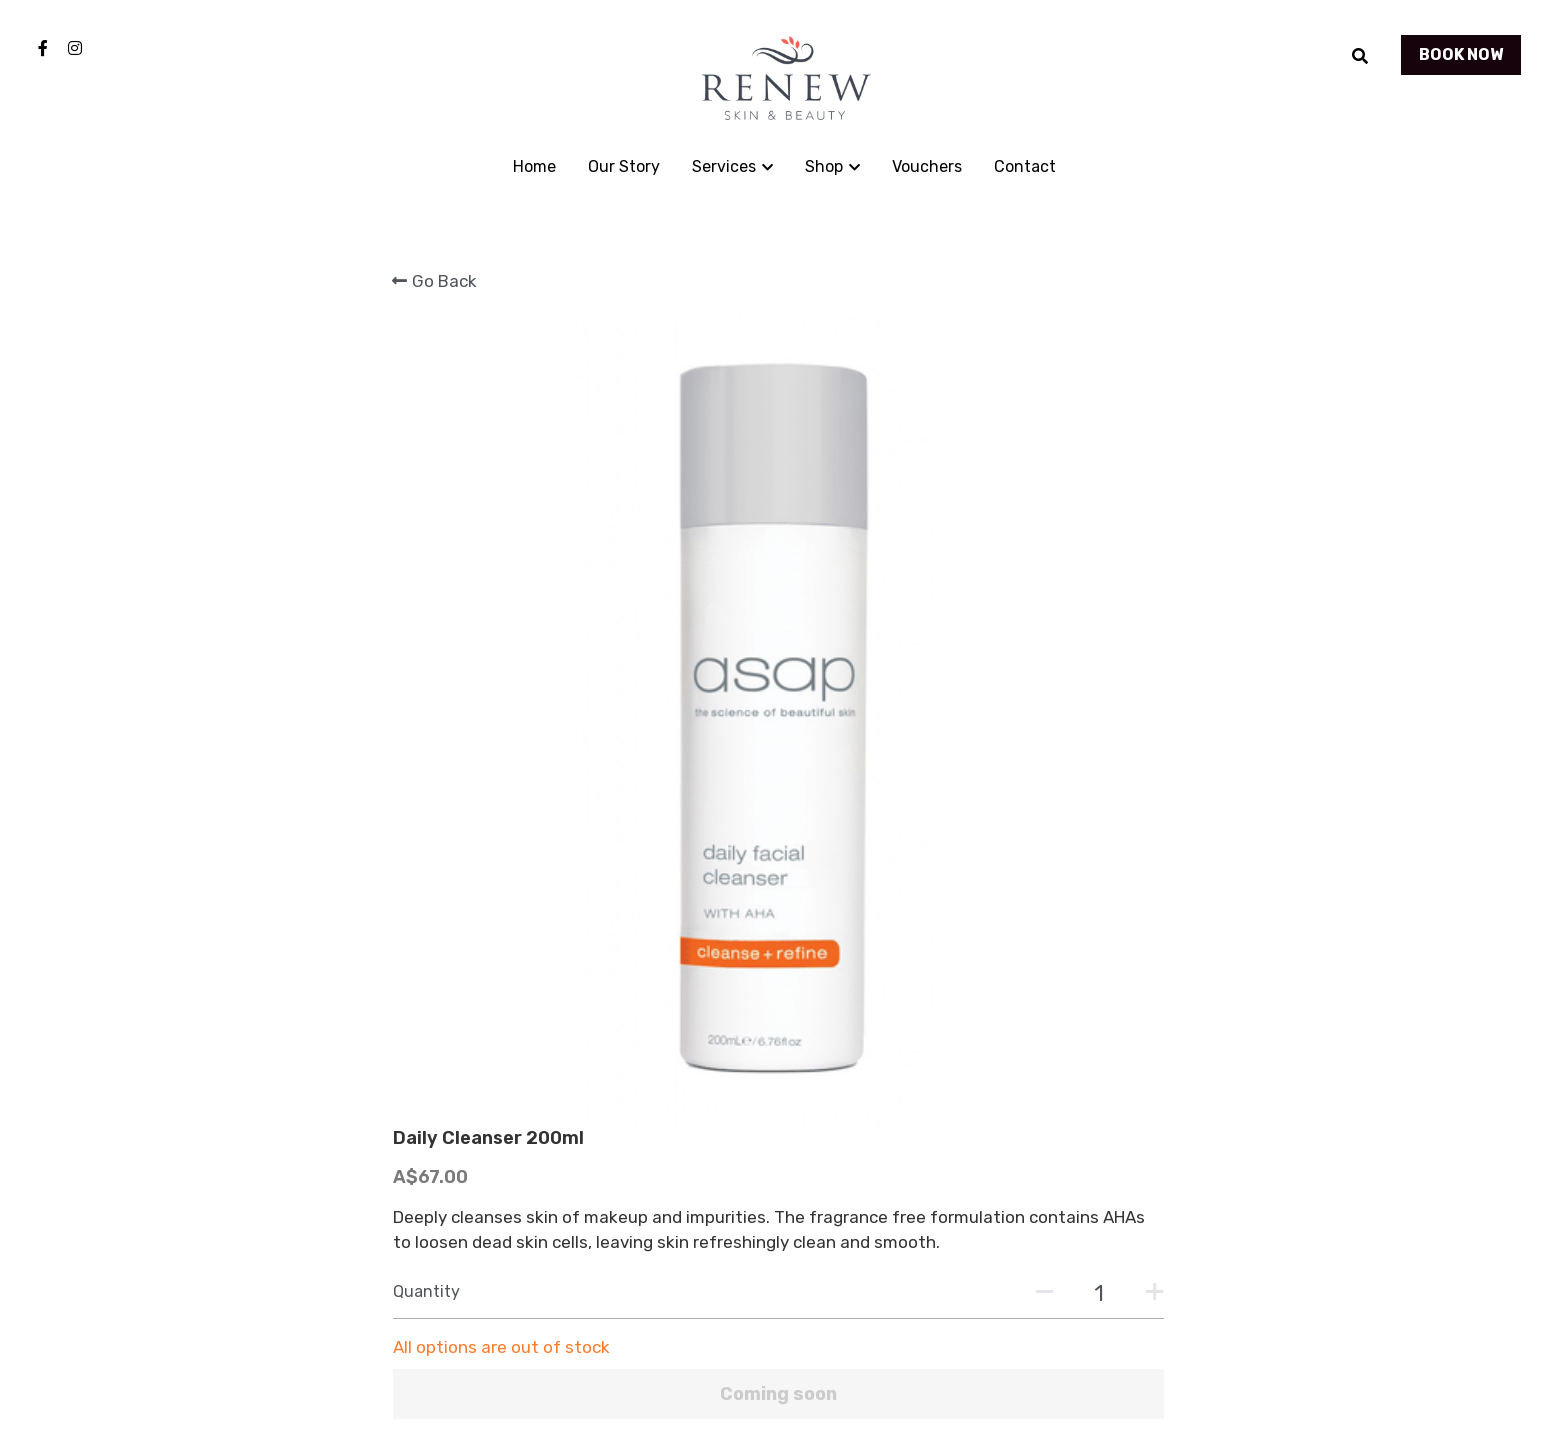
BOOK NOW (1461, 54)
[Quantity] (1009, 554)
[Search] (1360, 56)
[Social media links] (43, 48)
